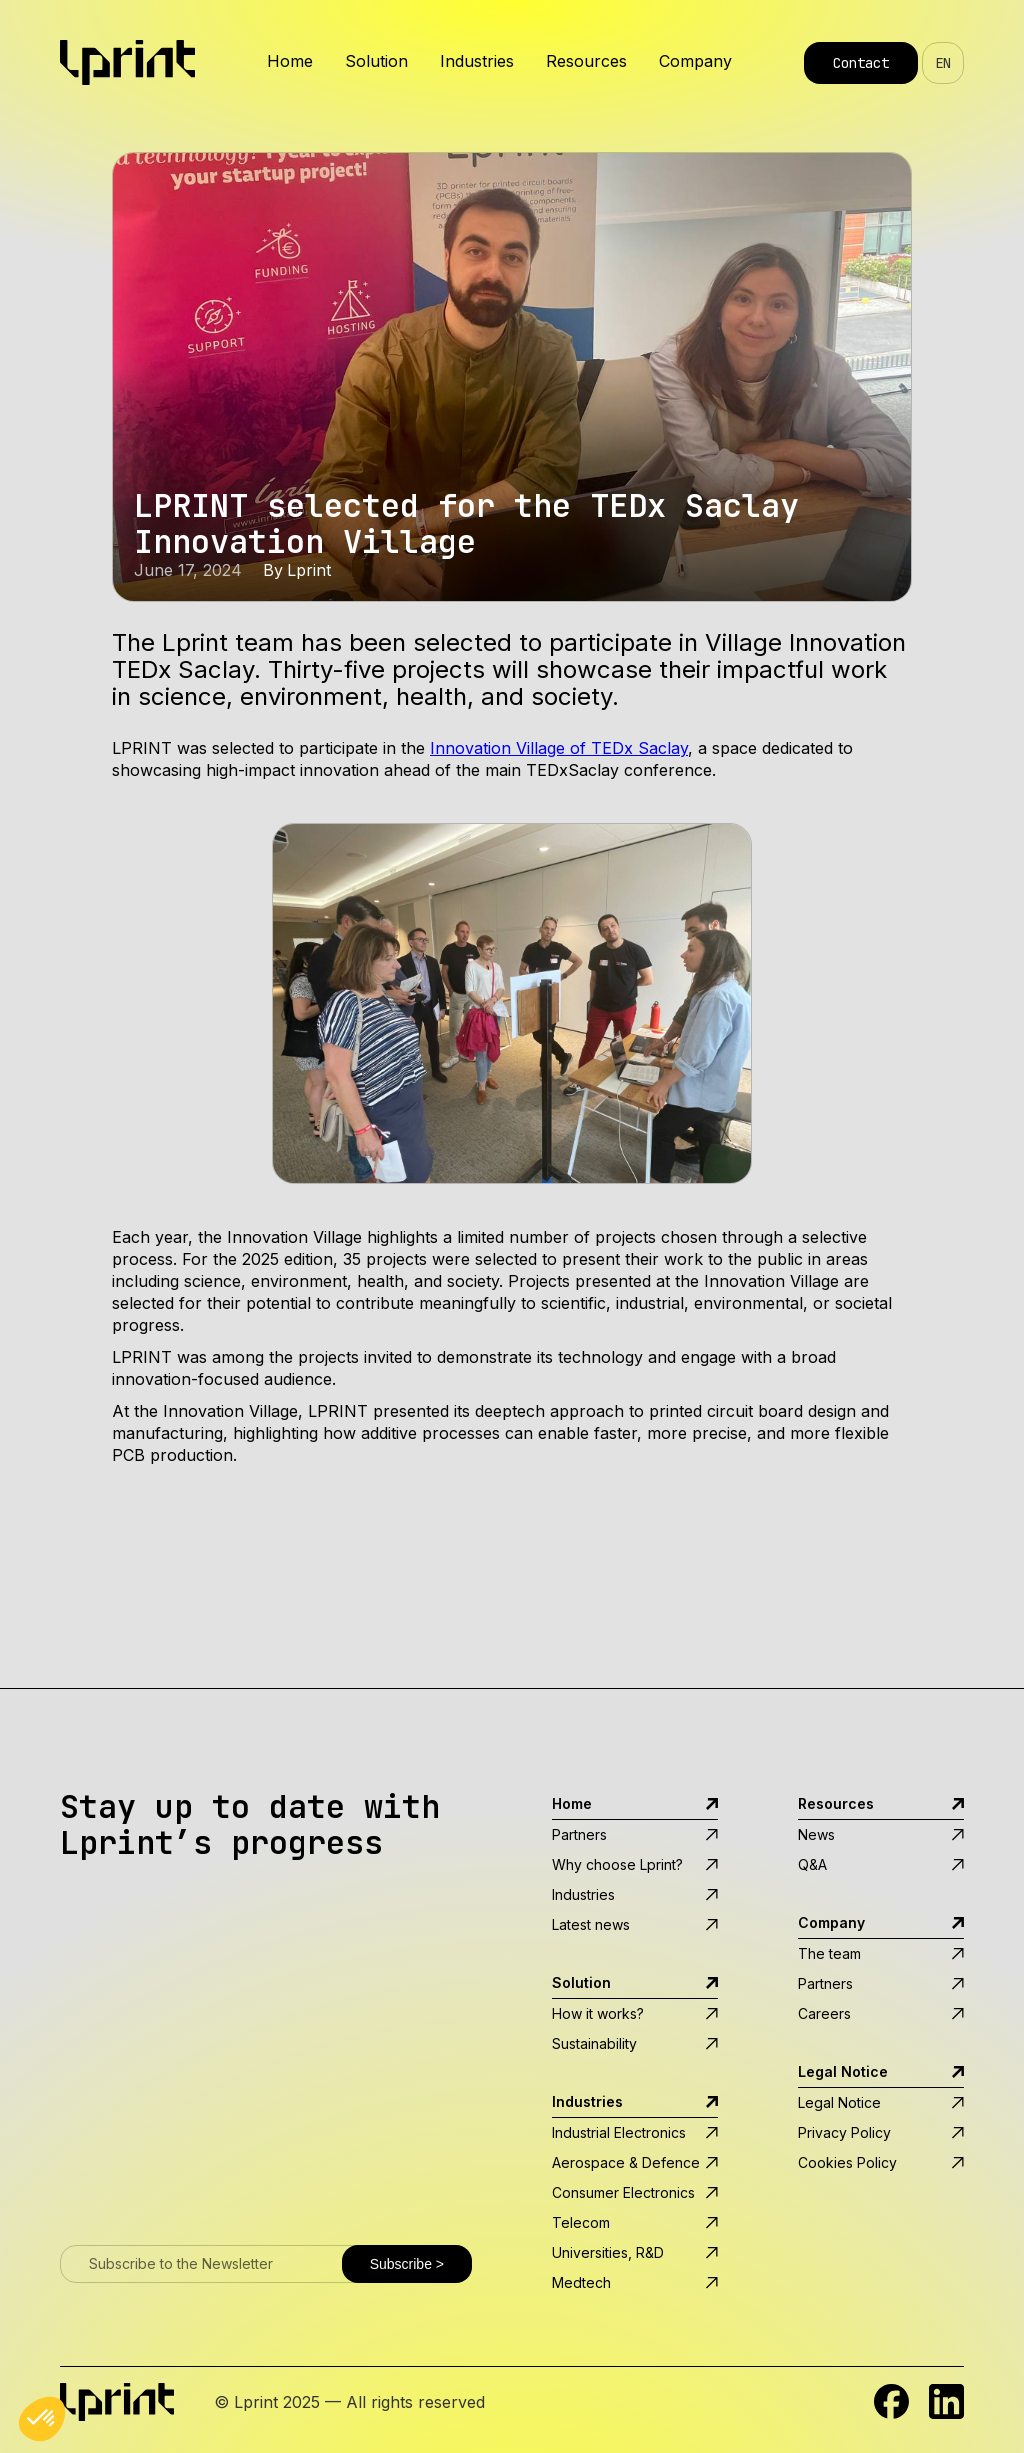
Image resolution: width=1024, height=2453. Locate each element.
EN (943, 63)
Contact (861, 63)
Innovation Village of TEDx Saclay (559, 748)
